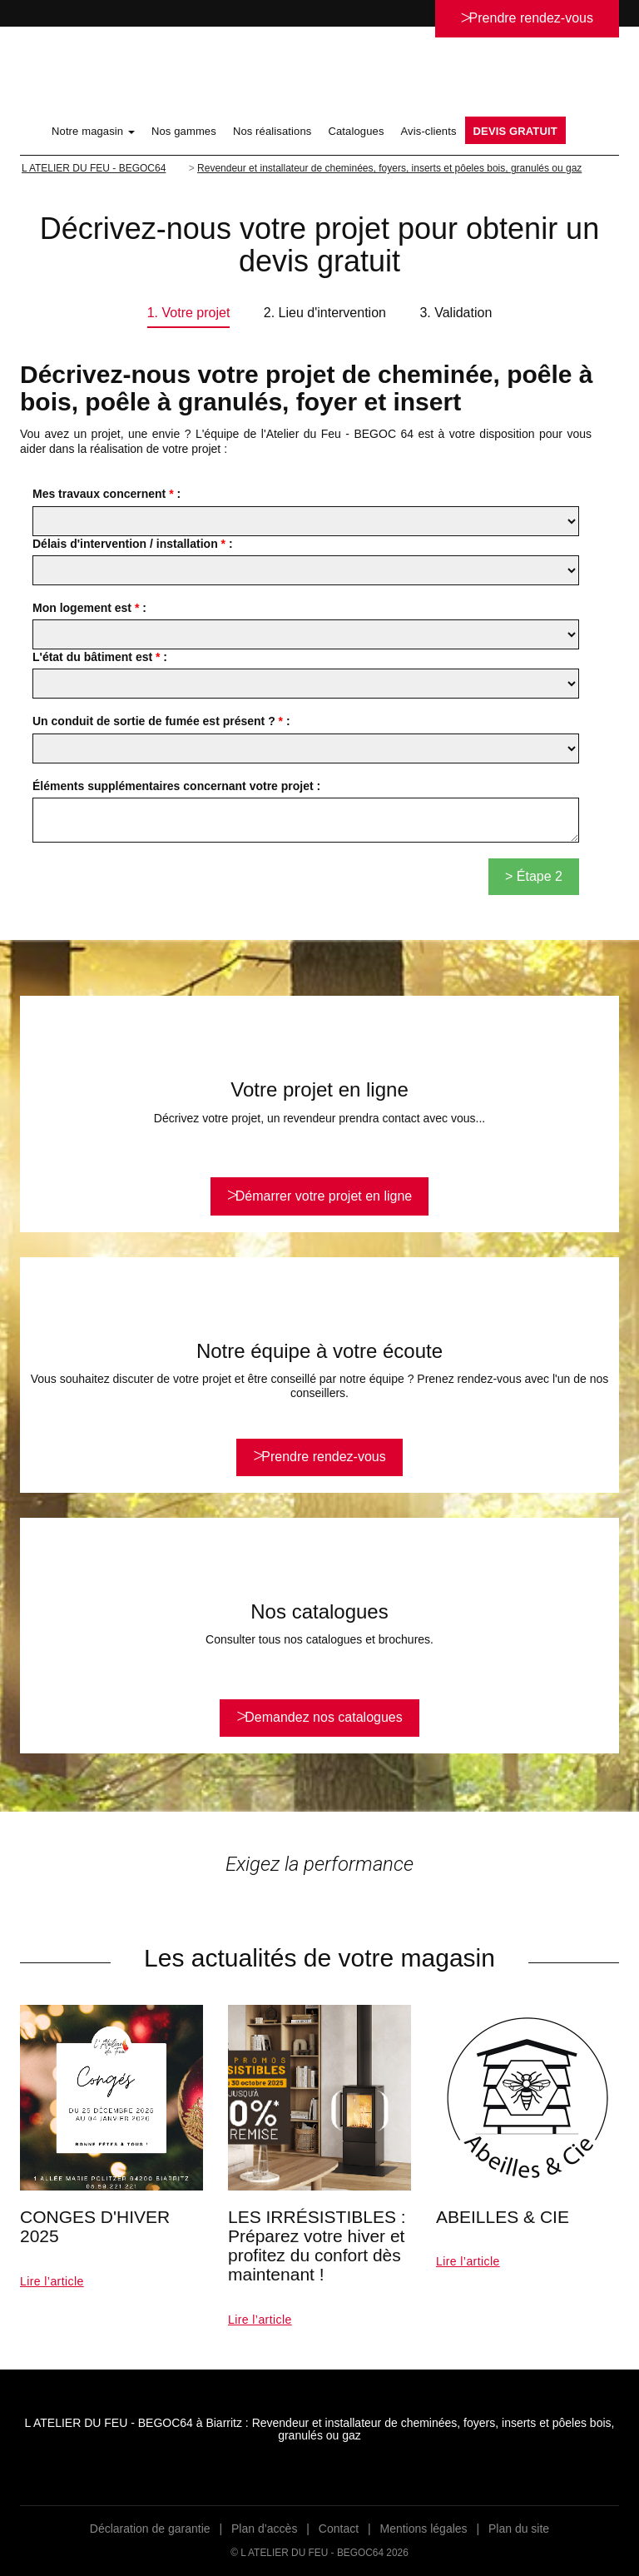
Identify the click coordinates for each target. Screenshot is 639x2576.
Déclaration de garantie (150, 2528)
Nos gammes (183, 131)
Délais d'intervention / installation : (132, 543)
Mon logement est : (89, 607)
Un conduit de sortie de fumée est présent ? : (161, 721)
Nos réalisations (272, 131)
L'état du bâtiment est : (99, 657)
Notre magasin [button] (93, 131)
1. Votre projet (188, 313)
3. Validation (455, 313)
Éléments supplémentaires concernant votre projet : (176, 786)
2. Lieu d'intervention (325, 313)
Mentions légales (424, 2528)
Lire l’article (52, 2281)
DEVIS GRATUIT (515, 131)
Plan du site (518, 2528)
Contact (339, 2528)
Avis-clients (429, 131)
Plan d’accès (264, 2528)
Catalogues (356, 131)
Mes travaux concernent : (106, 493)
